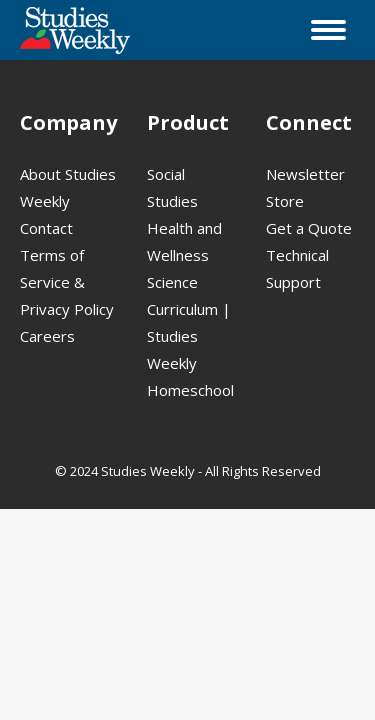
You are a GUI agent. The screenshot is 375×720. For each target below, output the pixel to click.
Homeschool (190, 390)
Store (285, 201)
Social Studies (172, 187)
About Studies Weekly (68, 187)
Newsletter (305, 174)
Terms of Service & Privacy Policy (67, 282)
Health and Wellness (184, 241)
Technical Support (297, 268)
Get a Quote (309, 228)
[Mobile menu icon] (328, 30)
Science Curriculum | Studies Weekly (189, 322)
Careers (47, 336)
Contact (46, 228)
